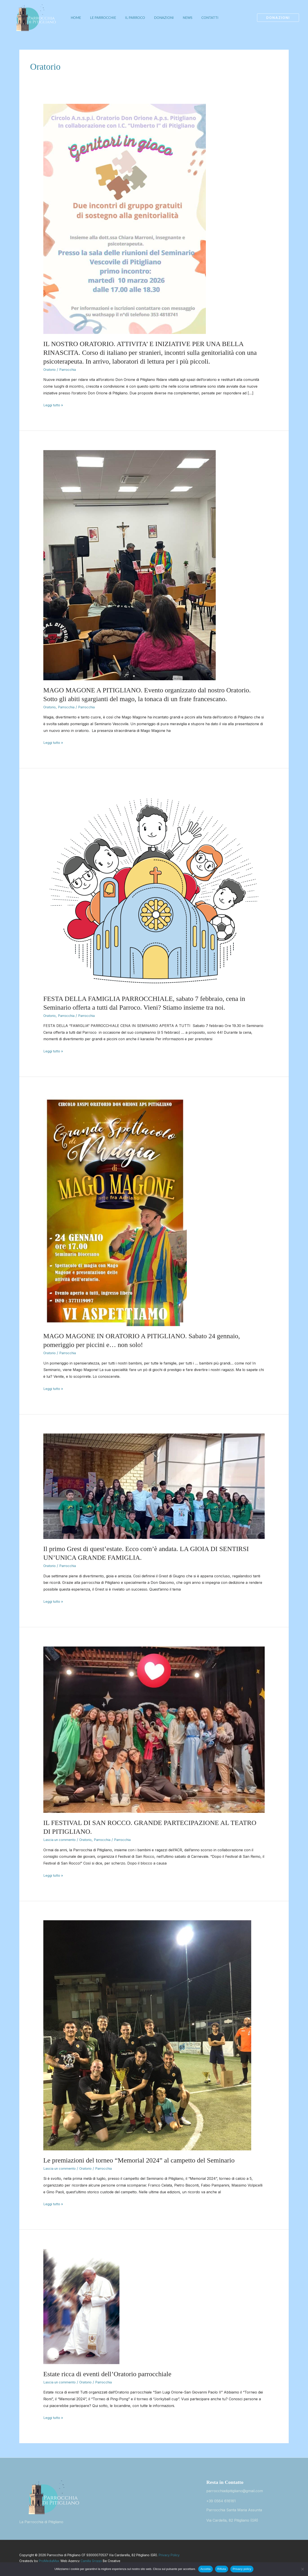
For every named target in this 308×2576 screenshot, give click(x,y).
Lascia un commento (61, 1839)
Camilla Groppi (91, 2561)
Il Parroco (140, 18)
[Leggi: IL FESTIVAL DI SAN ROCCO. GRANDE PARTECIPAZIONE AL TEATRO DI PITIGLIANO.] (154, 1729)
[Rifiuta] (302, 2569)
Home (77, 18)
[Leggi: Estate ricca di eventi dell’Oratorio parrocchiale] (81, 2306)
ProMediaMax (49, 2561)
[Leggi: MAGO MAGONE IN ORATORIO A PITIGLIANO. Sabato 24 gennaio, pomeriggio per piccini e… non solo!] (115, 1211)
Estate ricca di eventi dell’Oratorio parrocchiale (107, 2374)
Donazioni (170, 18)
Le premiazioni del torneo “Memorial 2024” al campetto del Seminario (139, 2160)
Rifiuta (221, 2569)
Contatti (219, 18)
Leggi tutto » (53, 404)
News (195, 18)
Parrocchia (69, 707)
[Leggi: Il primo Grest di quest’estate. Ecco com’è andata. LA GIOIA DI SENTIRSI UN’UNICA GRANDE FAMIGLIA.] (154, 1486)
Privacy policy (242, 2569)
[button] (278, 17)
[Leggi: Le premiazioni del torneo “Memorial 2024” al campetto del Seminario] (147, 2035)
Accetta (205, 2569)
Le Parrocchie (106, 18)
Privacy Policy (169, 2555)
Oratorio (50, 369)
